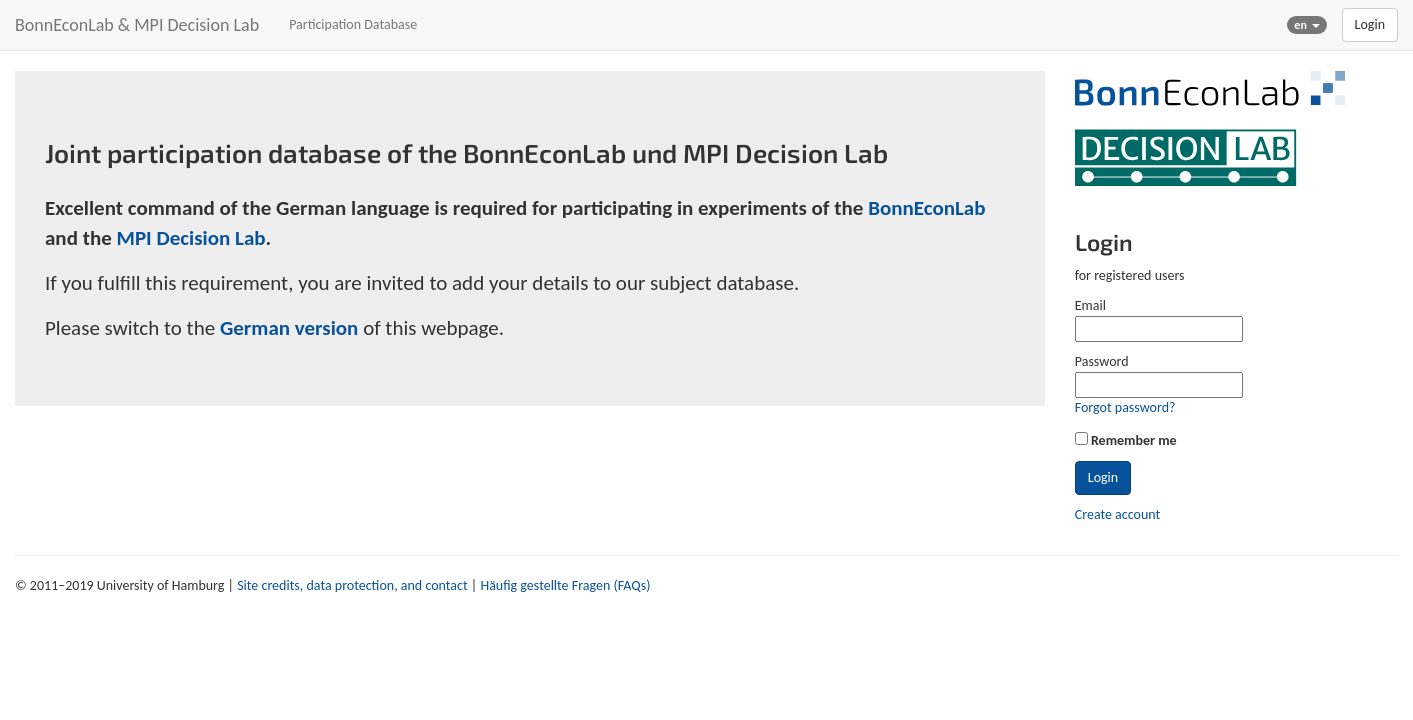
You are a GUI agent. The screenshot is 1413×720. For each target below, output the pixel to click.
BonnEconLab (926, 208)
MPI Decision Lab (191, 238)
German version (289, 328)
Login (1370, 24)
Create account (1117, 514)
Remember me (1134, 440)
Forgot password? (1125, 407)
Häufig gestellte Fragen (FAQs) (565, 585)
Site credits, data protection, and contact (352, 585)
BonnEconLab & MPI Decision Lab (137, 25)
